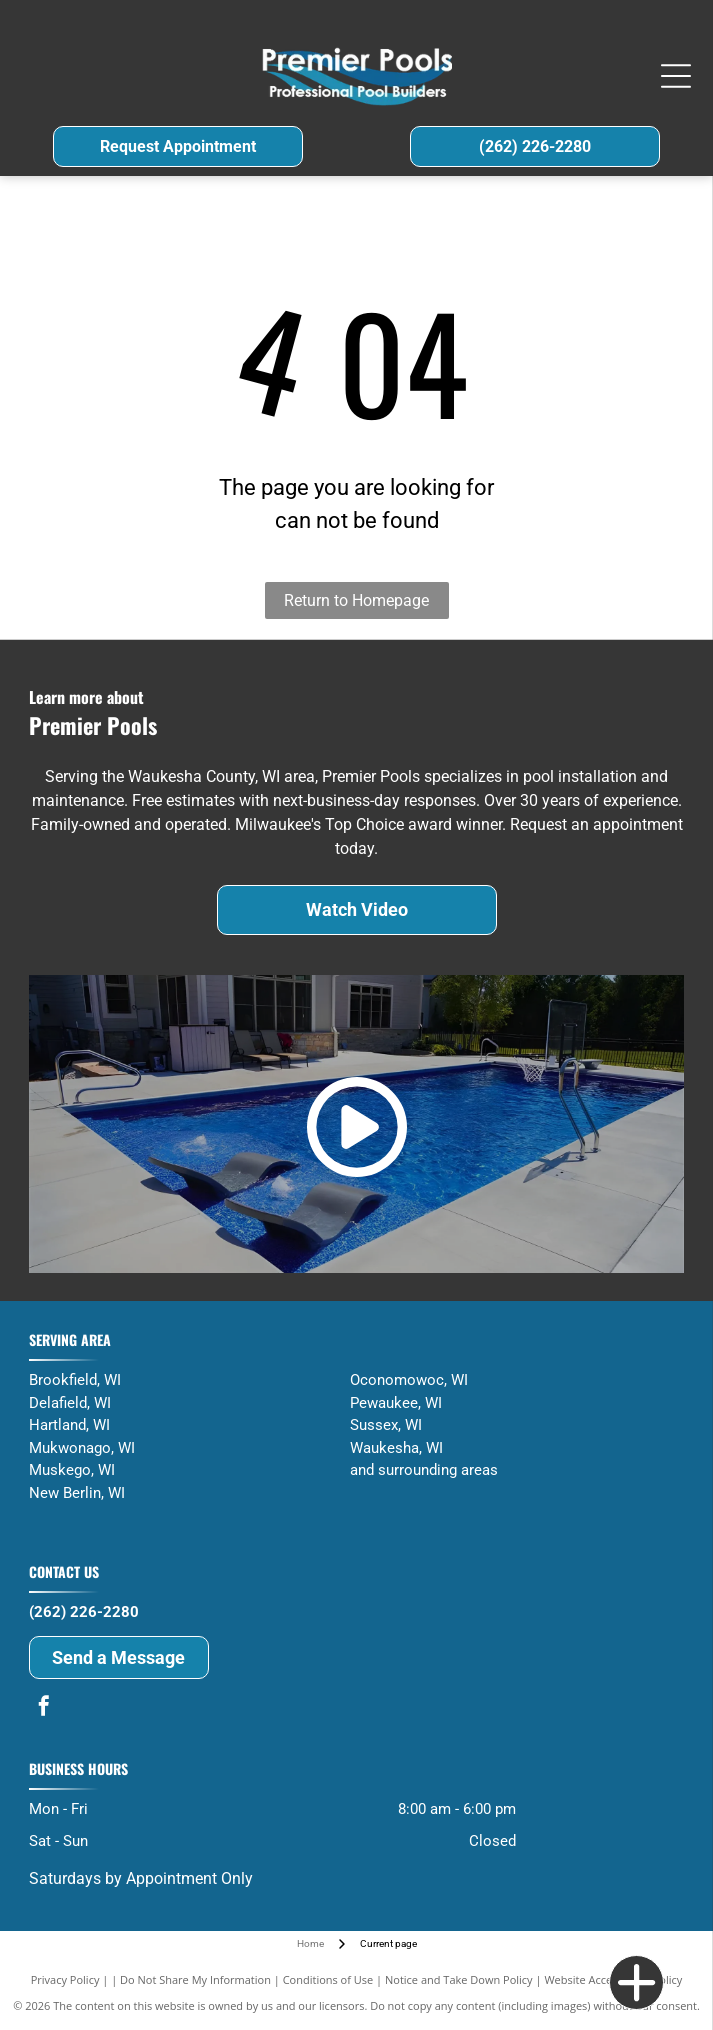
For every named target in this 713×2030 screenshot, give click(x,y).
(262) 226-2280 (84, 1612)
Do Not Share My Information (195, 1979)
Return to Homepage (356, 600)
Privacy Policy (65, 1979)
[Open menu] (676, 76)
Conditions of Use (328, 1979)
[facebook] (44, 1708)
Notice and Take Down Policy (459, 1979)
